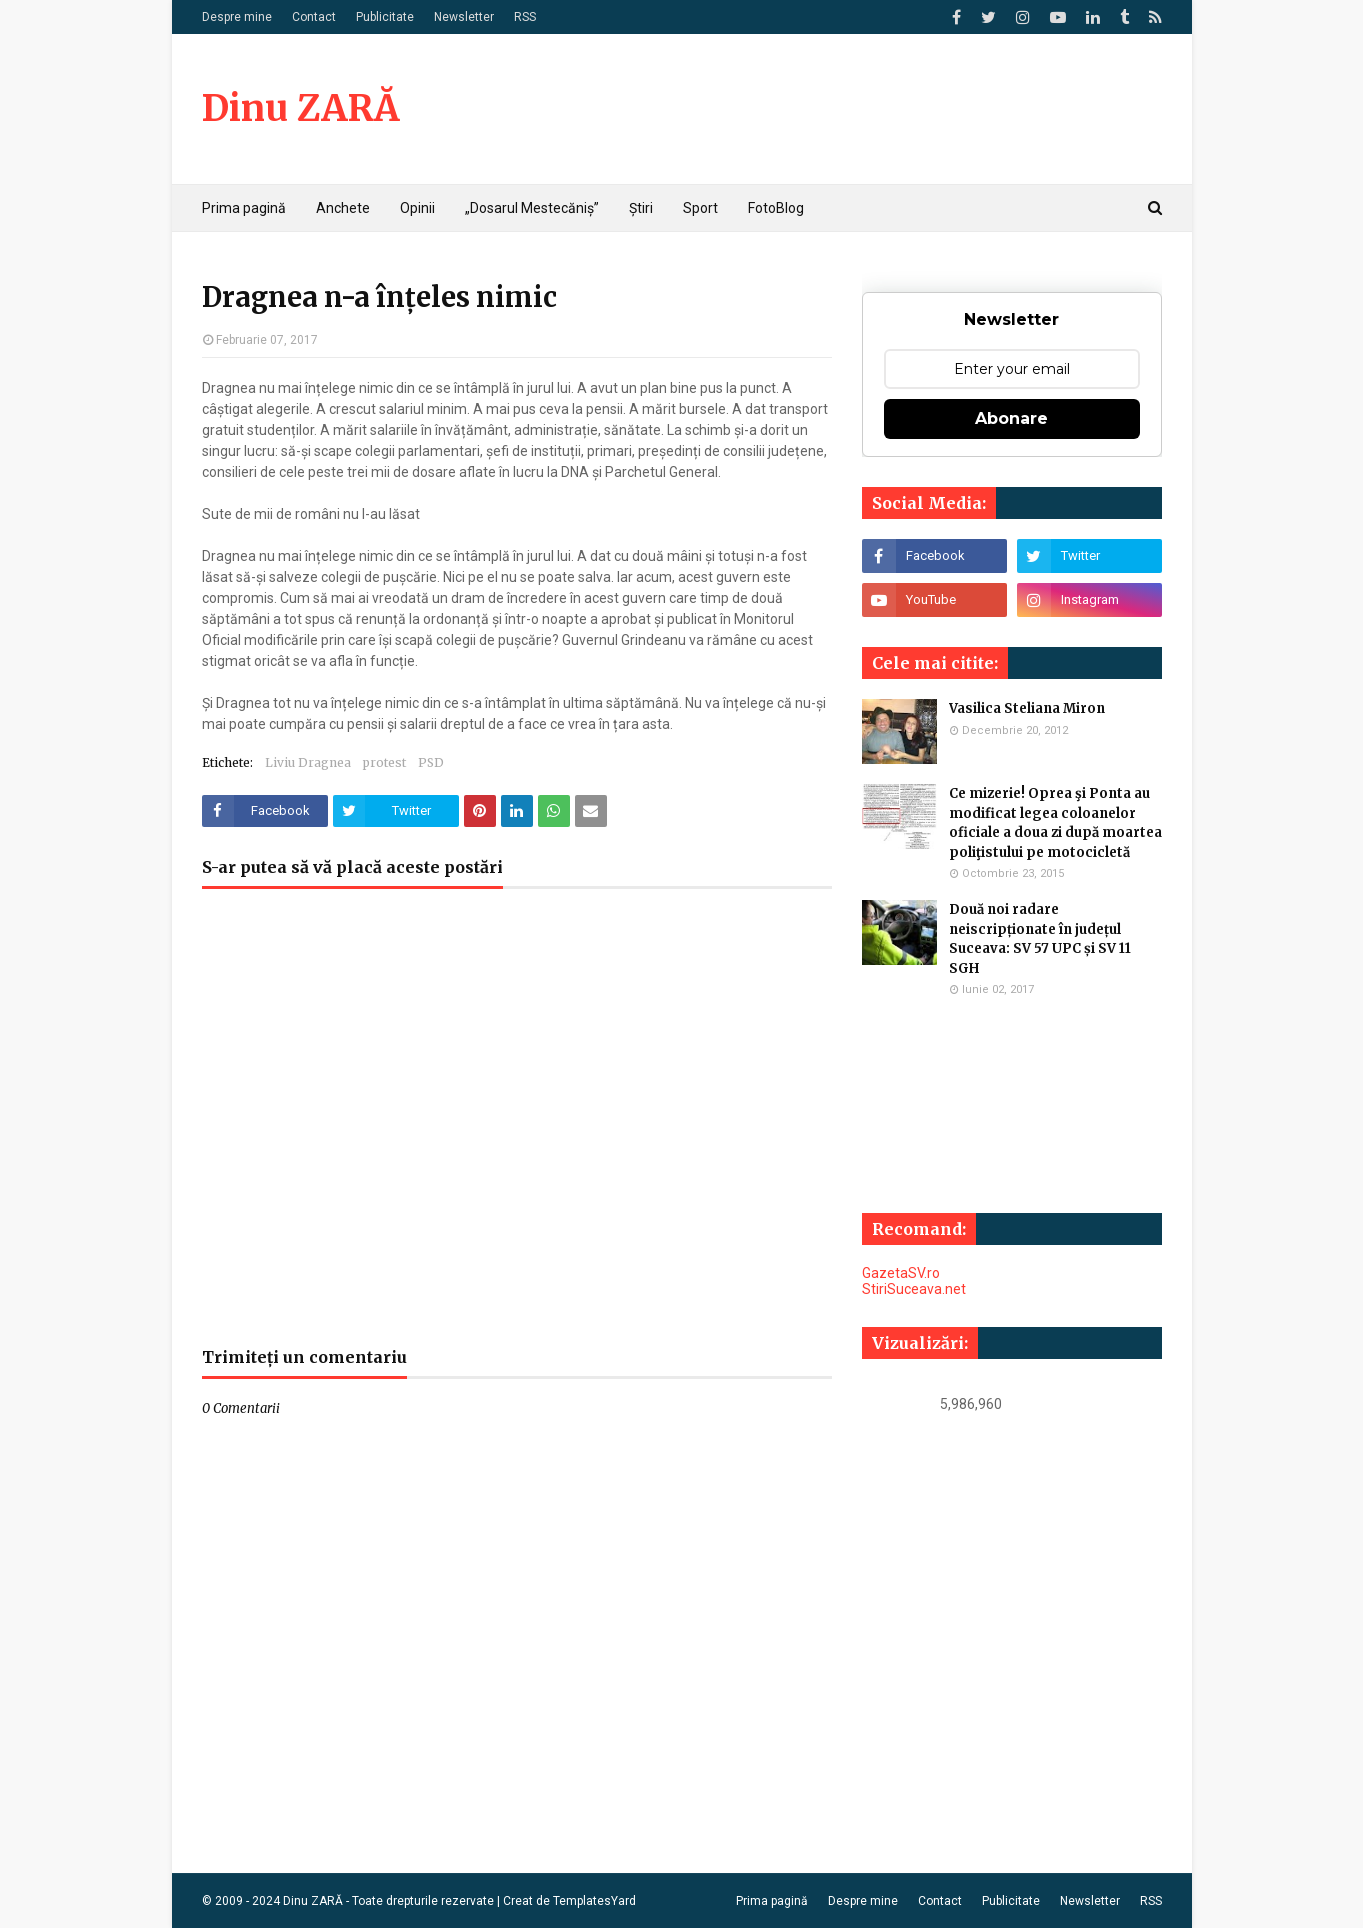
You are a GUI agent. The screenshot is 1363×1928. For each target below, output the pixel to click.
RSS (525, 17)
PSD (431, 762)
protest (384, 762)
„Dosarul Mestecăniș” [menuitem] (532, 208)
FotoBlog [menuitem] (776, 208)
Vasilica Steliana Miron (1027, 708)
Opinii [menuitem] (417, 208)
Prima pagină (772, 1901)
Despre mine (237, 17)
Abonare (1011, 418)
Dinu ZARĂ (300, 108)
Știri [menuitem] (641, 208)
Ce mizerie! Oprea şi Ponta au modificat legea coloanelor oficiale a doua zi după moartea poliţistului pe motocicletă (1055, 823)
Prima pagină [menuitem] (244, 208)
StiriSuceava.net (914, 1289)
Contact (314, 17)
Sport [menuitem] (700, 208)
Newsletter (464, 17)
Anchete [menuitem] (343, 208)
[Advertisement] (517, 1128)
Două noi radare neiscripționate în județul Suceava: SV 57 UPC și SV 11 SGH (1040, 939)
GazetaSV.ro (901, 1273)
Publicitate (385, 17)
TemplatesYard (594, 1901)
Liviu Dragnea (308, 762)
